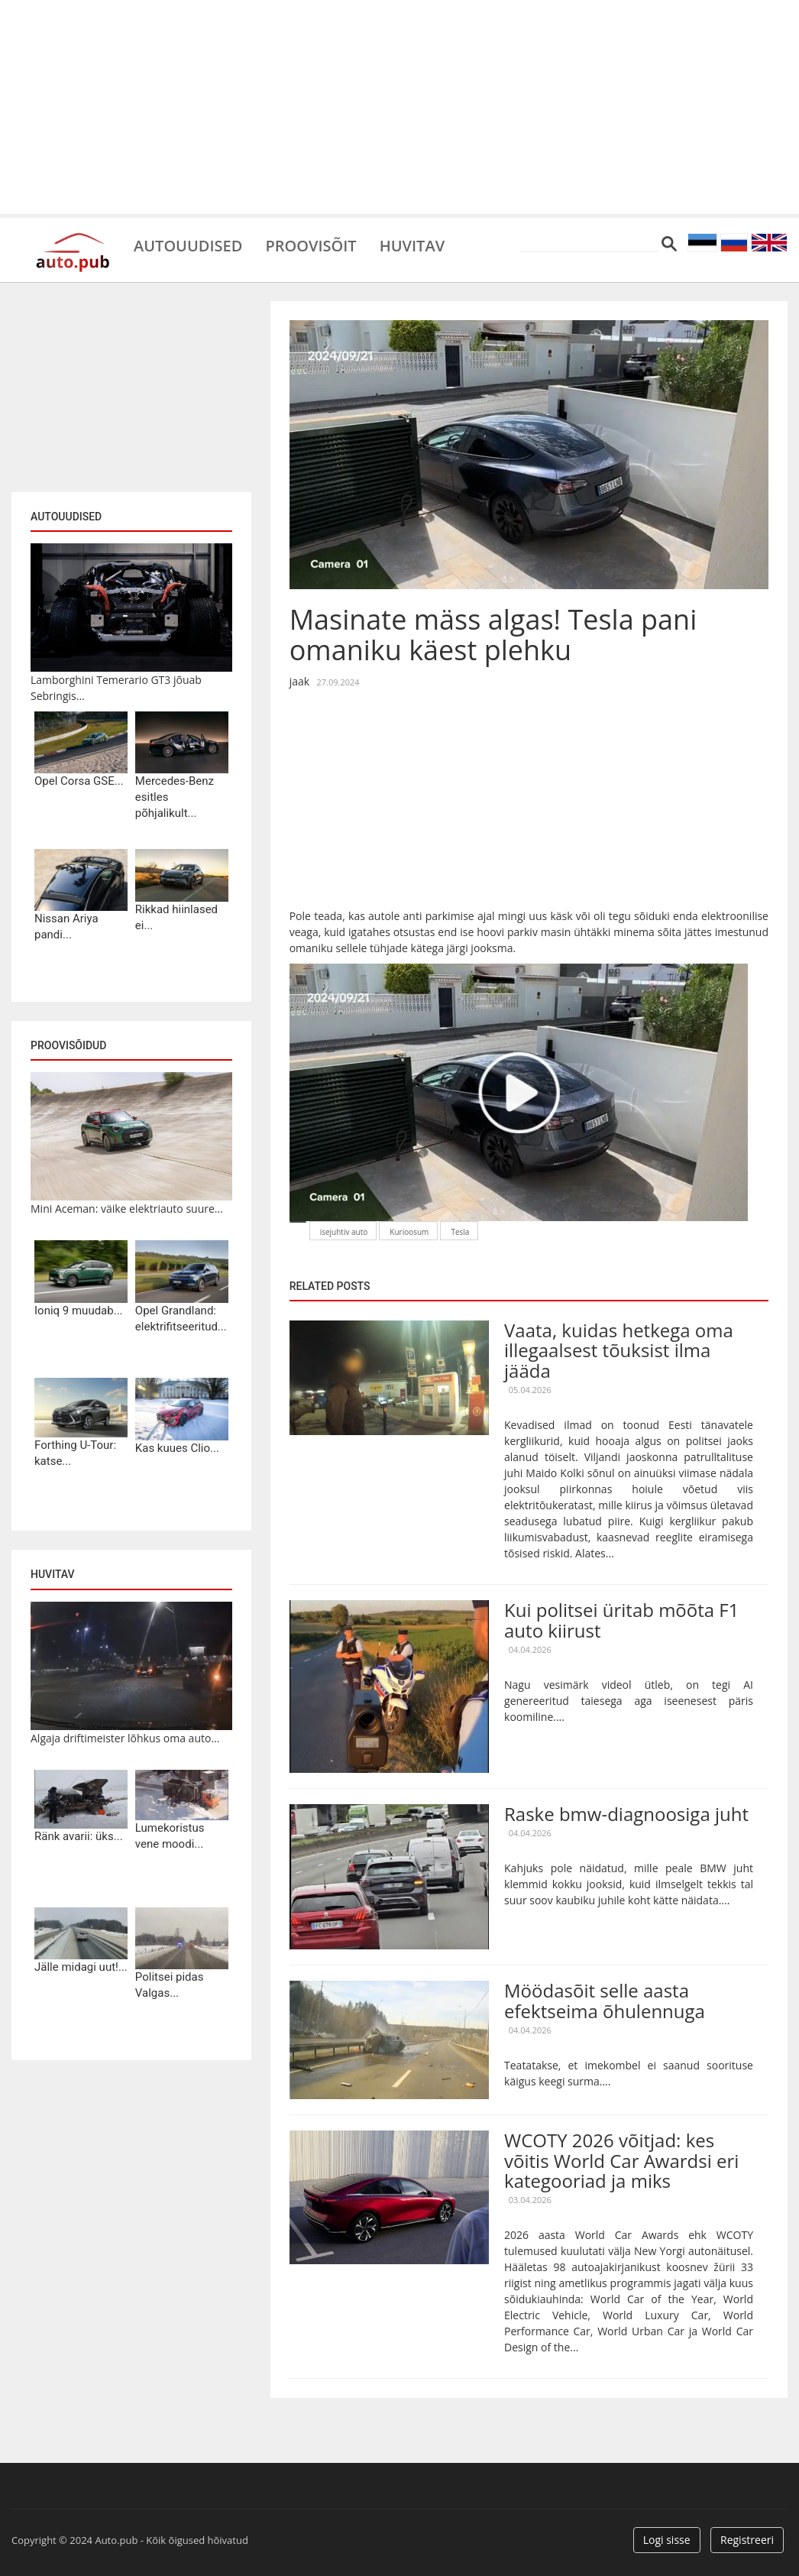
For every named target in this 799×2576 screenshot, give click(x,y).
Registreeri (747, 2539)
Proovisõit (310, 244)
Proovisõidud (68, 1045)
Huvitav (412, 244)
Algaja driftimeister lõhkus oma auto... (125, 1738)
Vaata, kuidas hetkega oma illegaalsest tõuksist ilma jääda (618, 1350)
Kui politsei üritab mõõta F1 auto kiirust (621, 1619)
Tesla (460, 1231)
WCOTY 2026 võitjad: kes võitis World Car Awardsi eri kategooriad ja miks (621, 2160)
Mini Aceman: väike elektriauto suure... (127, 1208)
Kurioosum (409, 1231)
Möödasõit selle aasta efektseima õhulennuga (604, 2000)
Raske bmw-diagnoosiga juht (626, 1813)
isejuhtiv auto (344, 1231)
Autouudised (188, 244)
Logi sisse (667, 2539)
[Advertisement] (399, 107)
